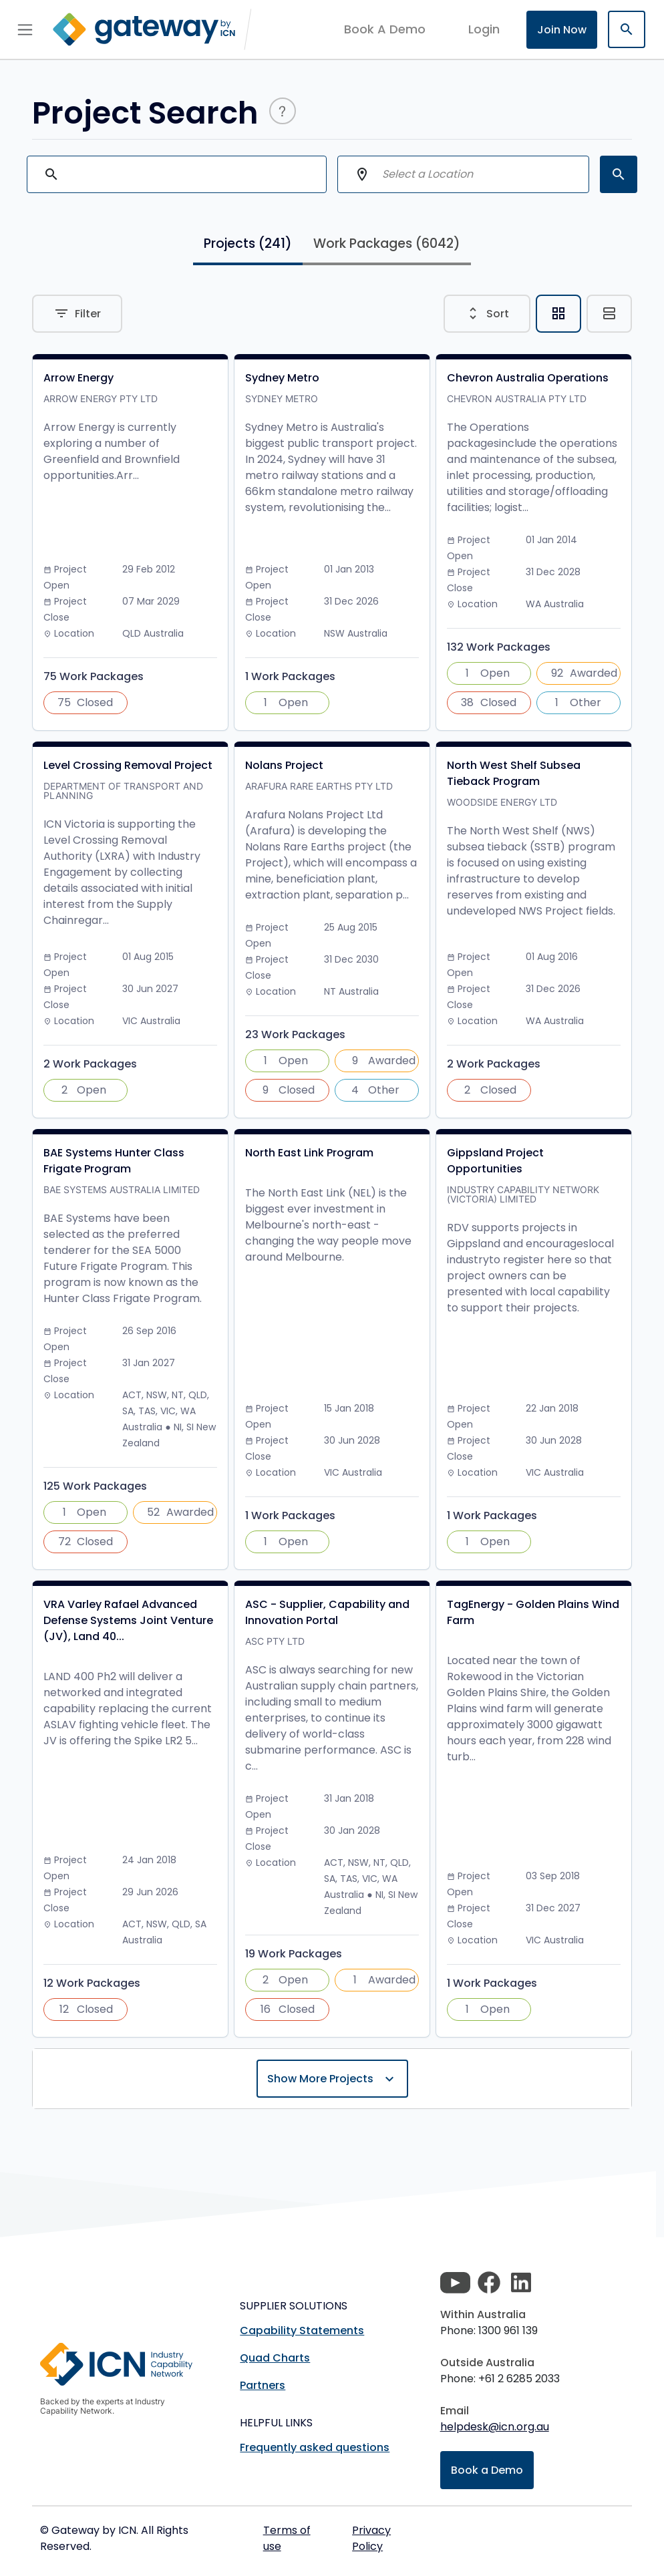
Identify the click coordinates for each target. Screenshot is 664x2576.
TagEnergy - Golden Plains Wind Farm (533, 1612)
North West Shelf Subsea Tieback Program (513, 773)
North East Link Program (309, 1152)
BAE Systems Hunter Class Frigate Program (113, 1160)
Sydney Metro (282, 377)
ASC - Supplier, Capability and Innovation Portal (327, 1612)
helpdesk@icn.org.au (494, 2426)
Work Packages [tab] (386, 243)
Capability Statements (302, 2330)
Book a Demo (487, 2470)
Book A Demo (385, 29)
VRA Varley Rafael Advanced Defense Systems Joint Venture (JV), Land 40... (128, 1620)
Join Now (562, 29)
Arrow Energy (78, 377)
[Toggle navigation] (25, 29)
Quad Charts (275, 2358)
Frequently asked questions (314, 2447)
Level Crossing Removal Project (127, 765)
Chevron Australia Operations (528, 377)
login (484, 29)
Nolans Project (284, 765)
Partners (262, 2385)
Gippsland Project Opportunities (495, 1160)
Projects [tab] (248, 243)
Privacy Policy (371, 2538)
